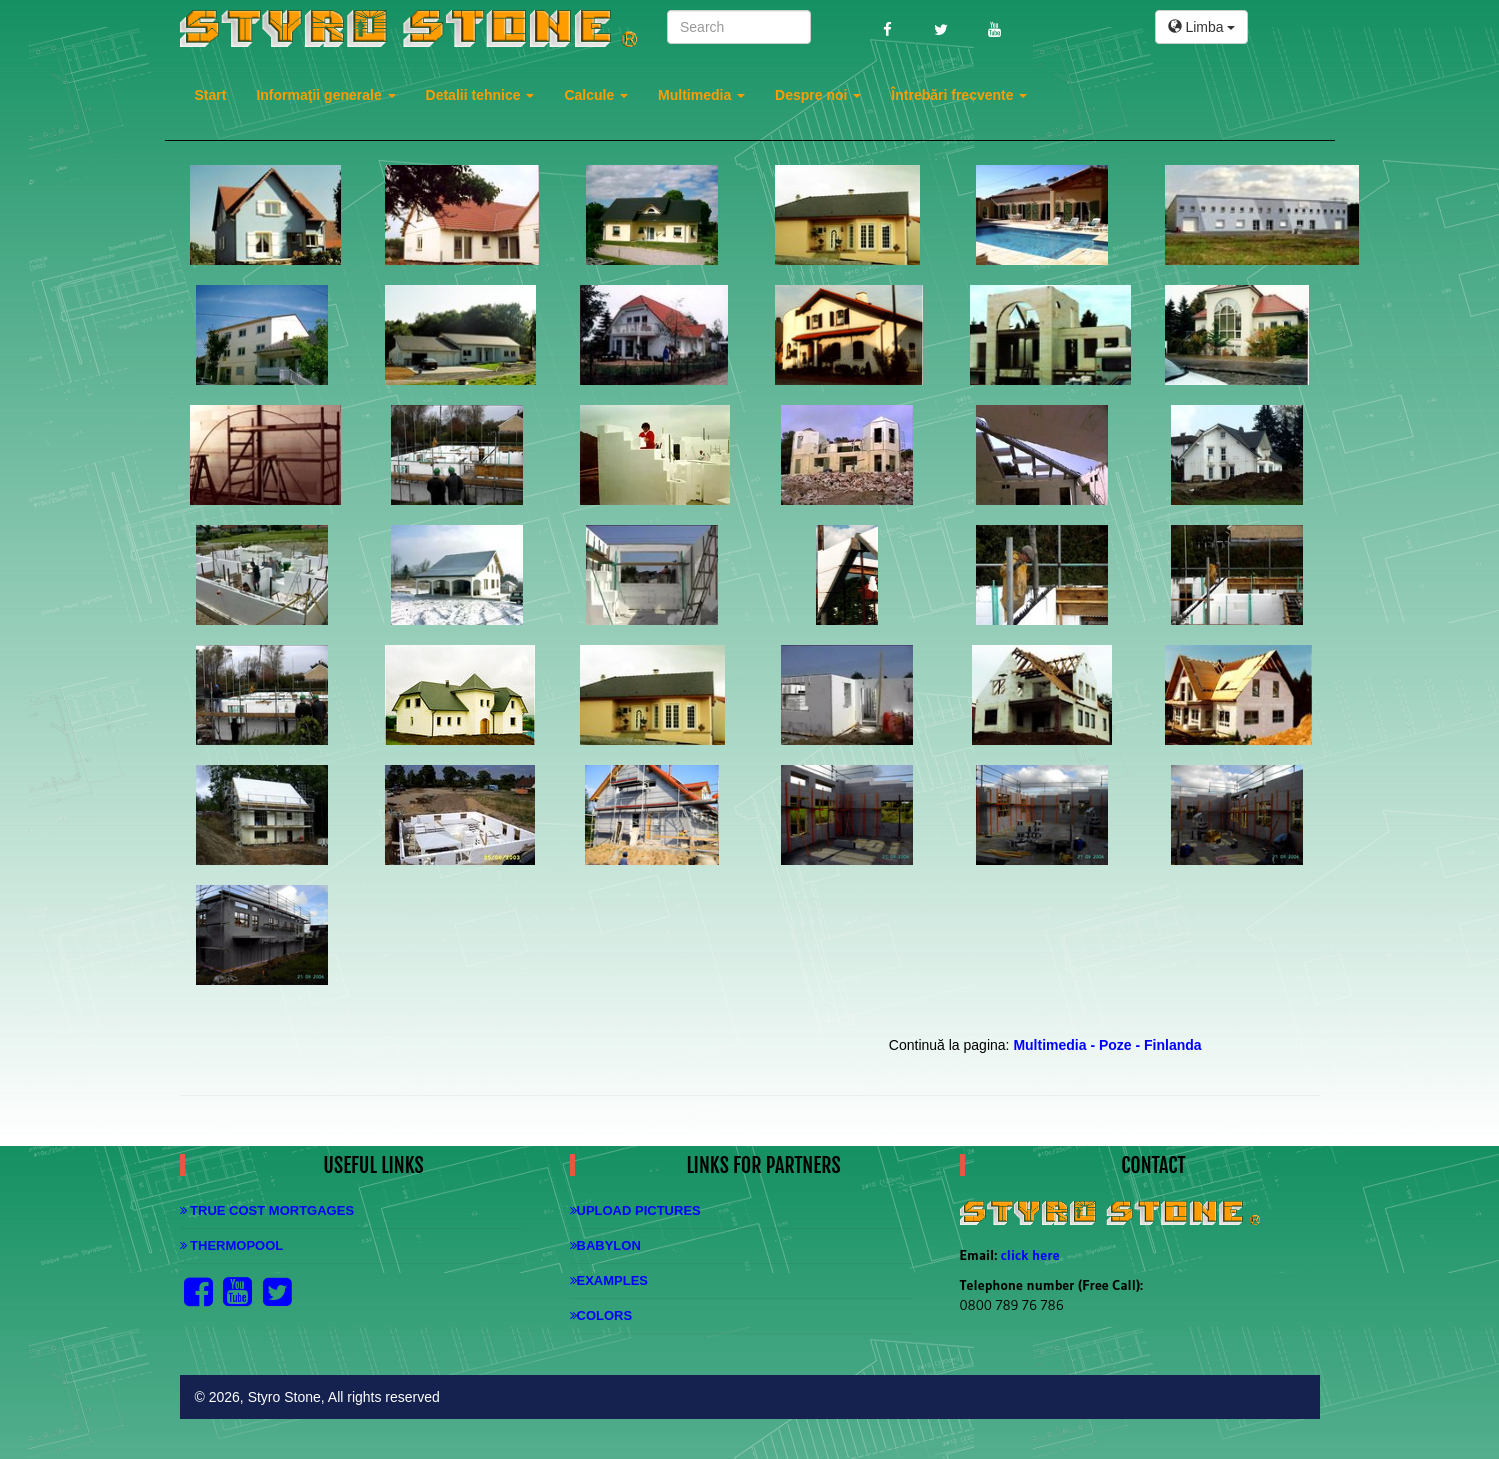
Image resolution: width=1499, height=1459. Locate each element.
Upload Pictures (635, 1210)
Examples (609, 1280)
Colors (601, 1315)
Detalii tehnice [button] (480, 95)
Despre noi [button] (818, 95)
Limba (1202, 27)
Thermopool (232, 1245)
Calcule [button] (596, 95)
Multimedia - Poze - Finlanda (1107, 1045)
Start (211, 95)
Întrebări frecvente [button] (959, 95)
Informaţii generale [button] (325, 95)
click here (1030, 1255)
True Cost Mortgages (267, 1210)
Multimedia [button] (701, 95)
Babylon (605, 1245)
